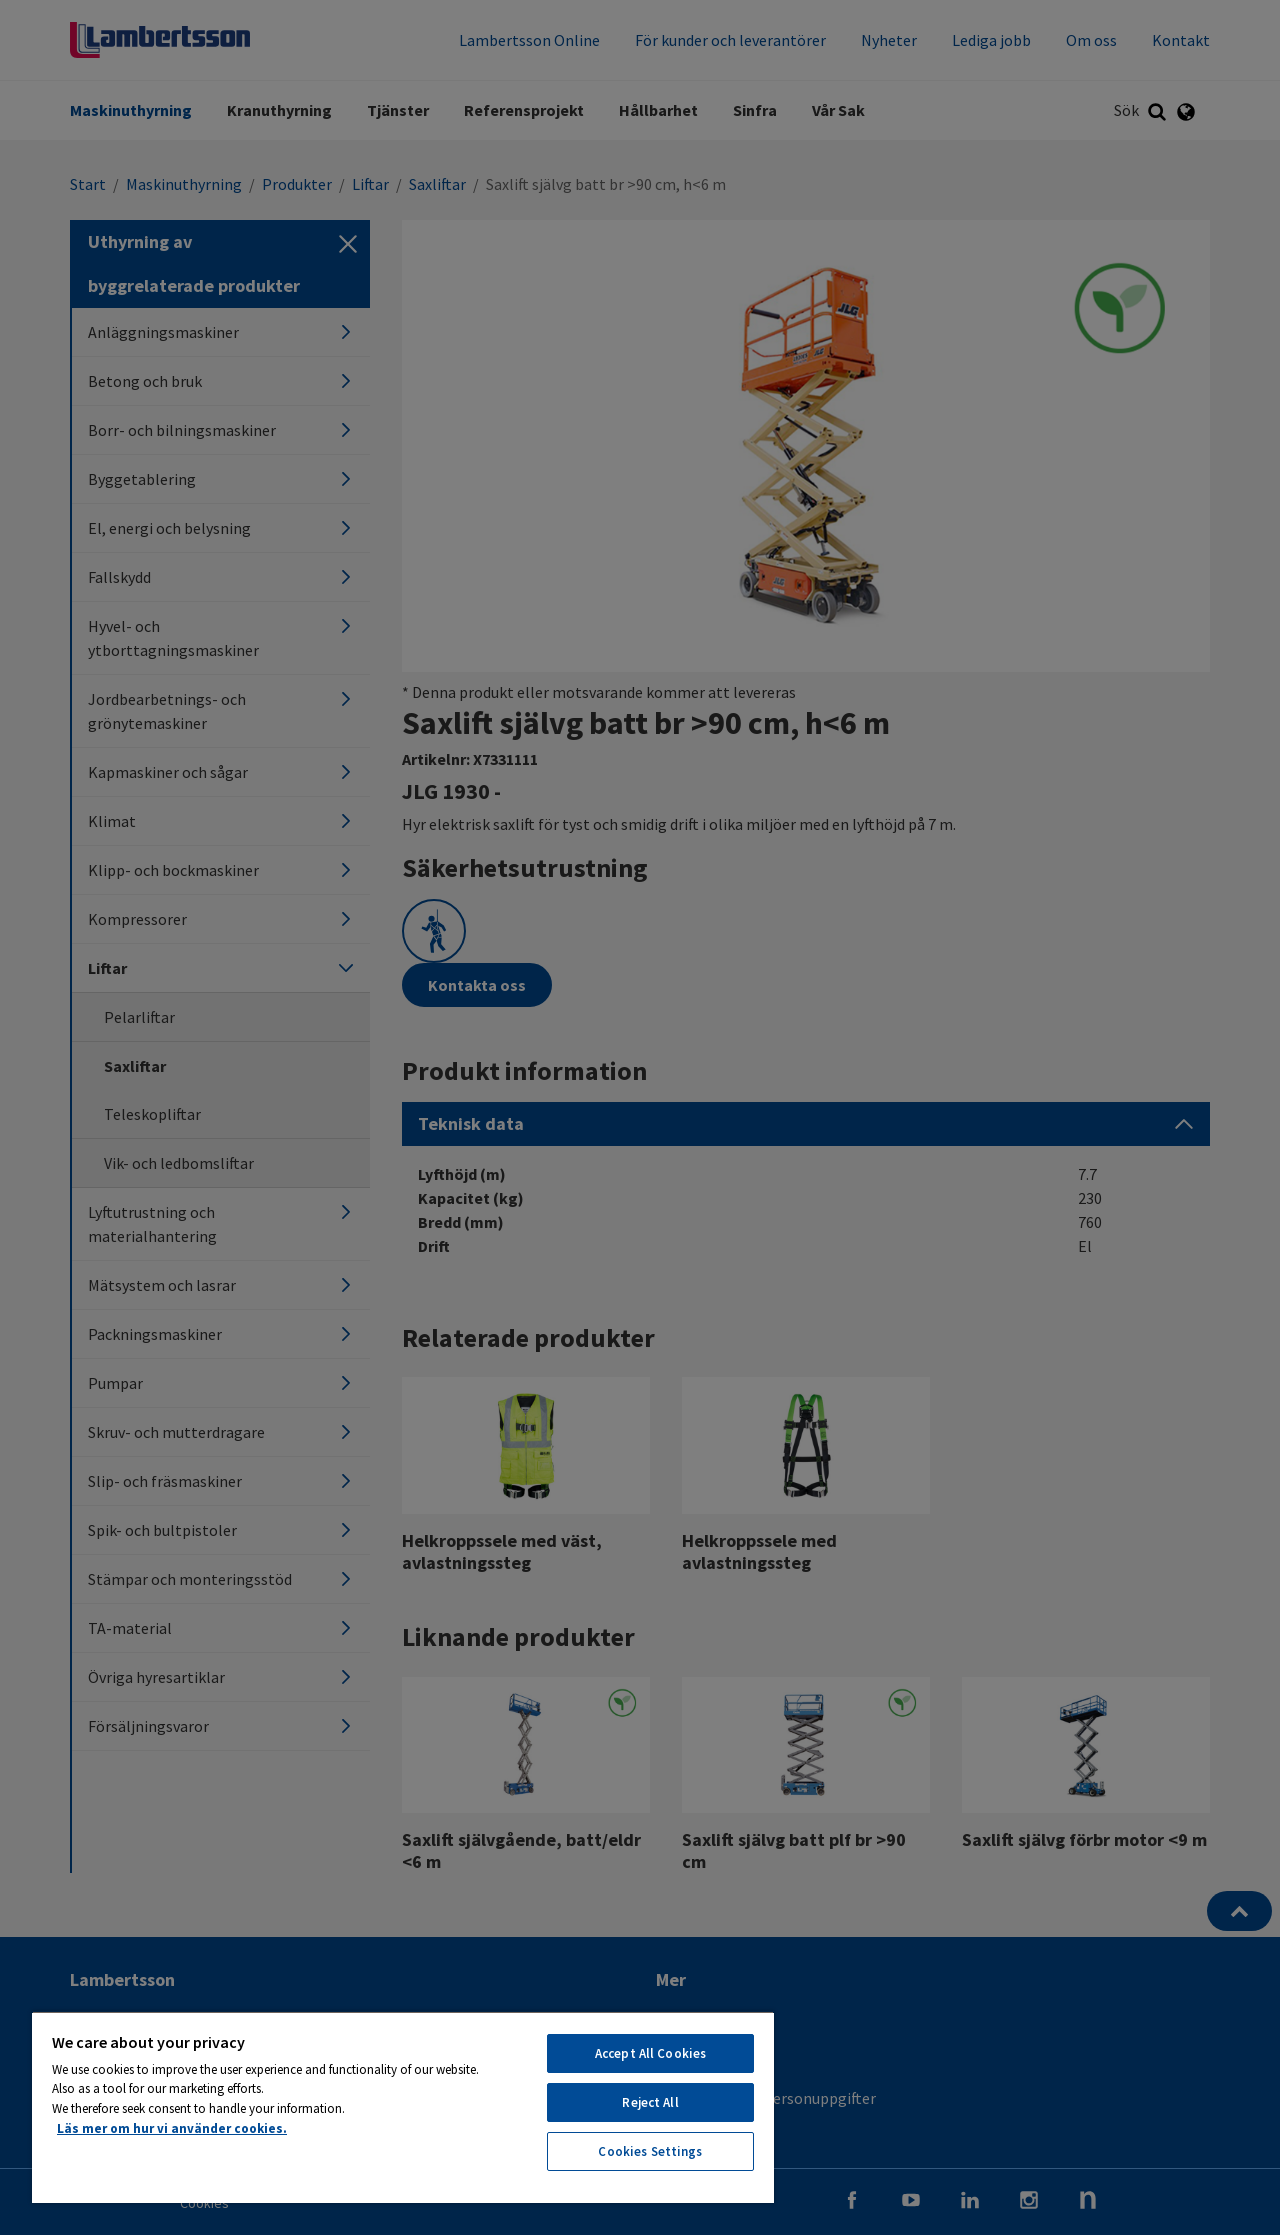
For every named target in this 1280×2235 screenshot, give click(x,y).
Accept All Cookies (650, 2053)
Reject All (650, 2102)
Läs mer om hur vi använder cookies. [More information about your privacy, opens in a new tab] (172, 2128)
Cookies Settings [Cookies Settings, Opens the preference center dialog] (650, 2151)
